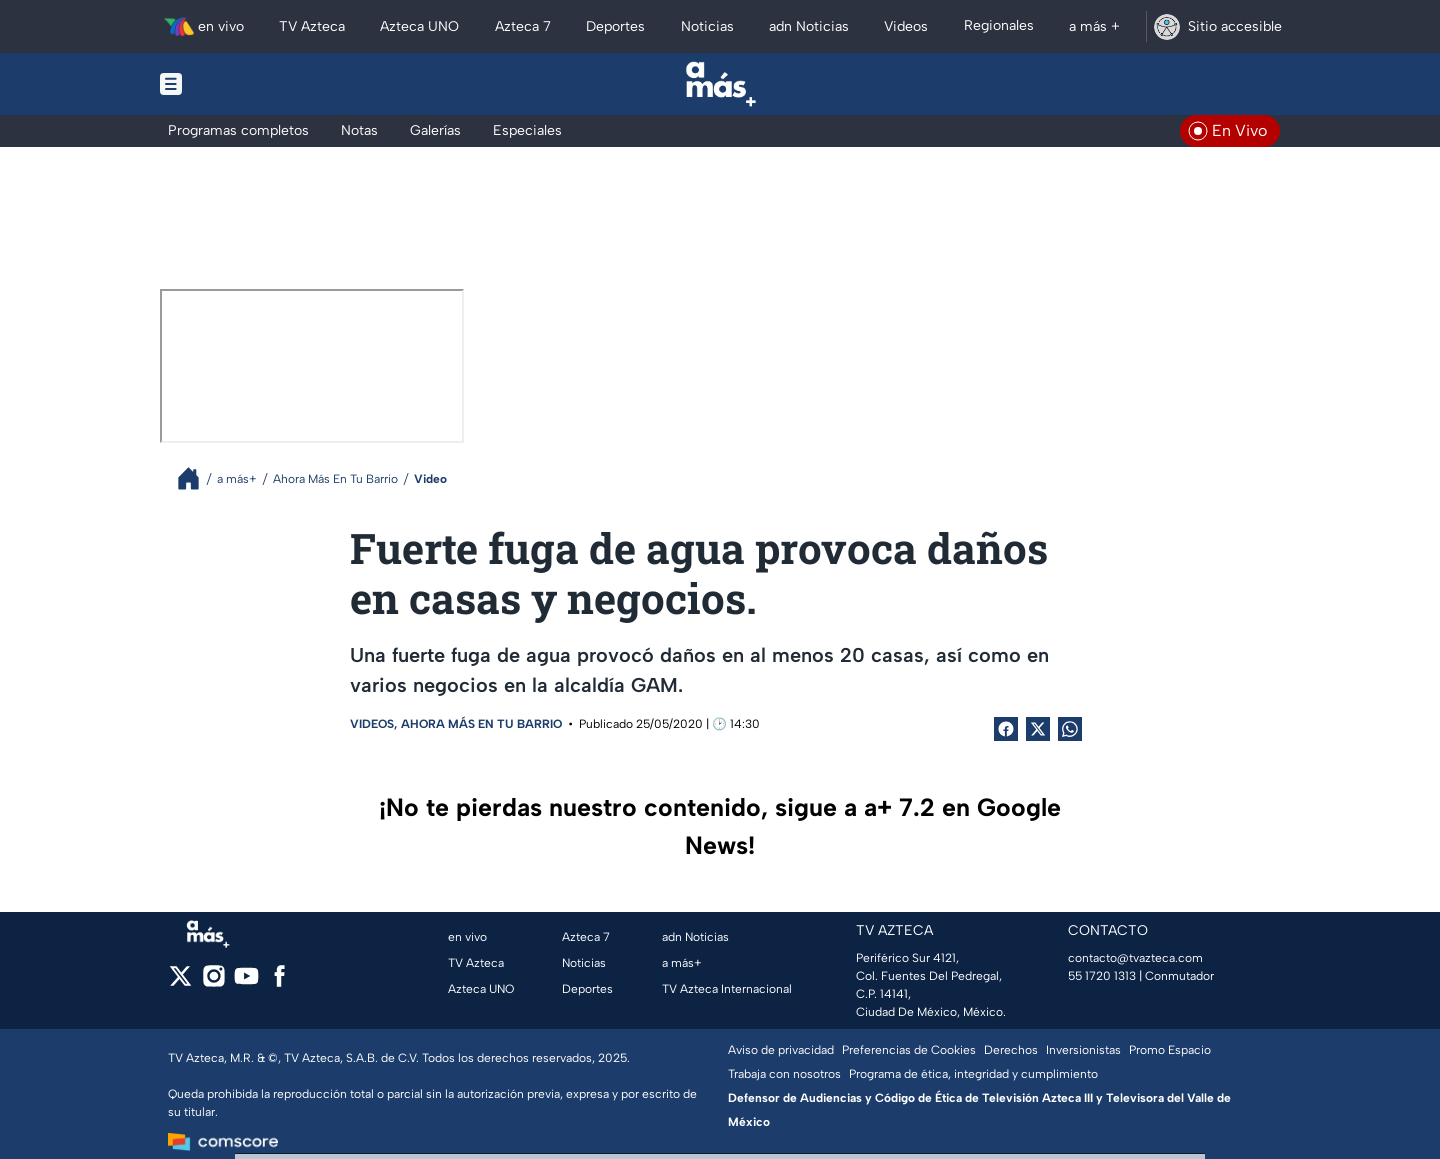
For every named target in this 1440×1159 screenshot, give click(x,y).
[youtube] (246, 982)
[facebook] (279, 982)
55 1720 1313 (1102, 976)
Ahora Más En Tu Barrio (481, 724)
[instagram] (213, 982)
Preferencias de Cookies (909, 1050)
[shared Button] (1070, 729)
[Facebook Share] (1006, 729)
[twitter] (180, 982)
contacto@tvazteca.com (1135, 958)
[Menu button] (240, 84)
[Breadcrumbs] (196, 478)
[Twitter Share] (1038, 729)
